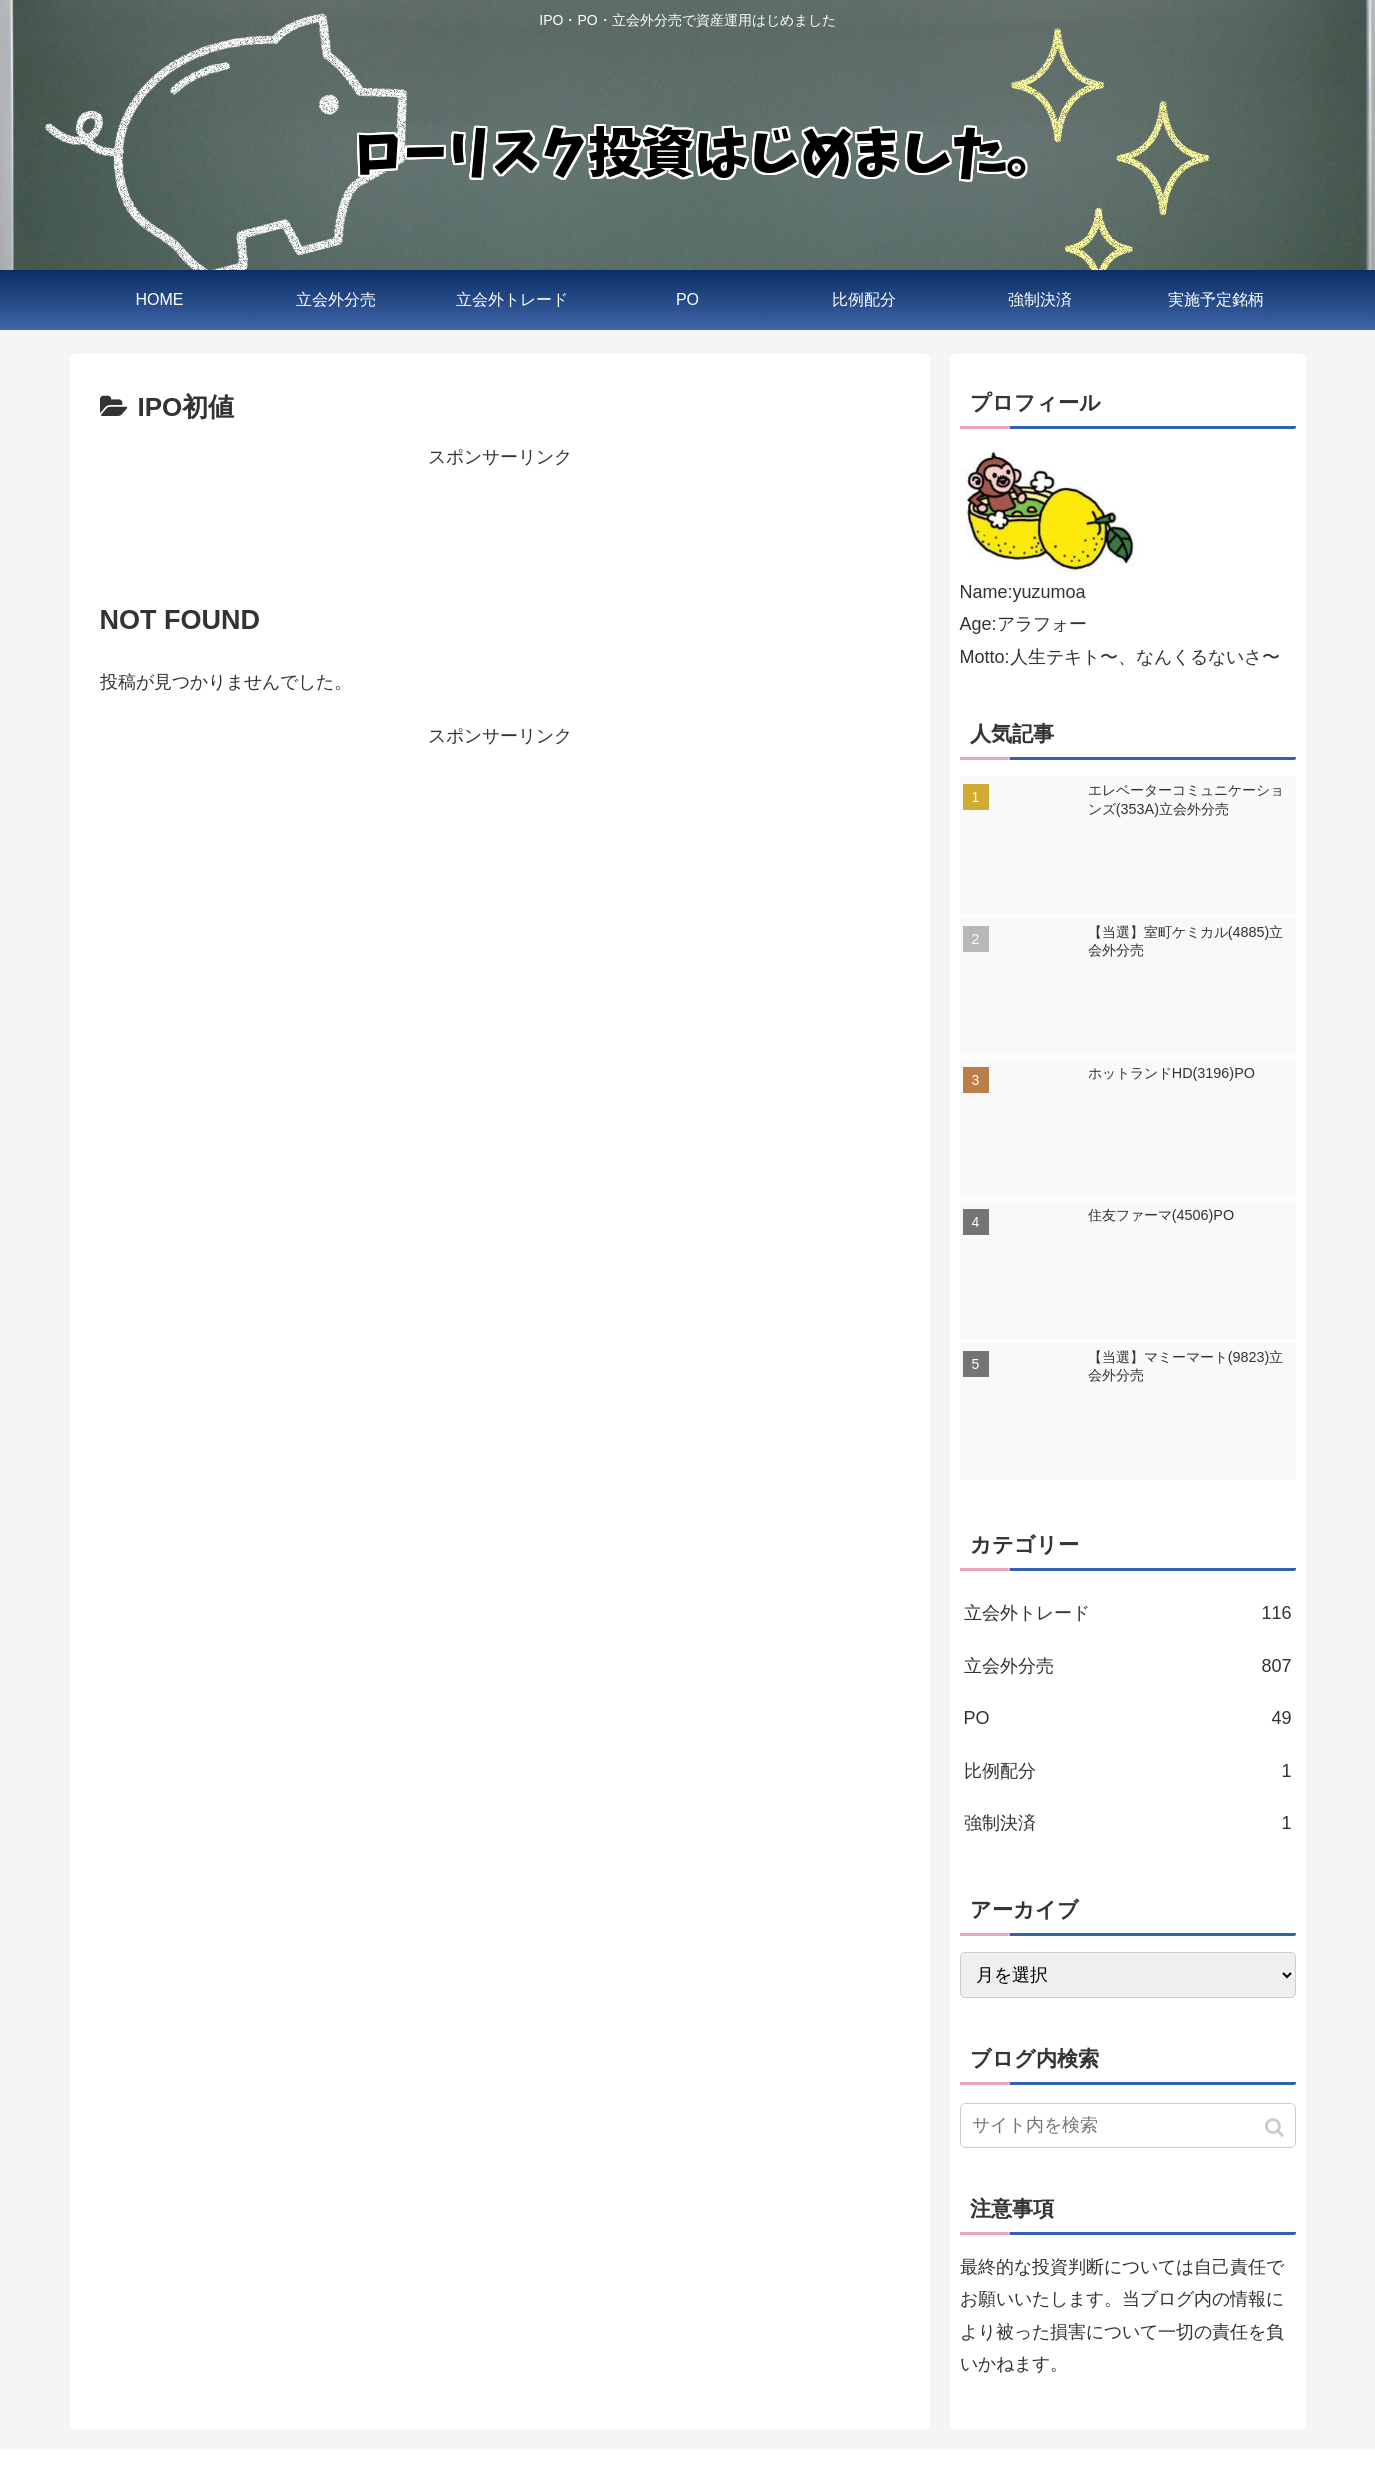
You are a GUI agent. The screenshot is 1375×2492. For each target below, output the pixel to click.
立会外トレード (1128, 1613)
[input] (1128, 2125)
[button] (1276, 2127)
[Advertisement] (500, 519)
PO (1128, 1718)
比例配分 (1128, 1771)
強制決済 (1128, 1823)
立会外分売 (1128, 1666)
